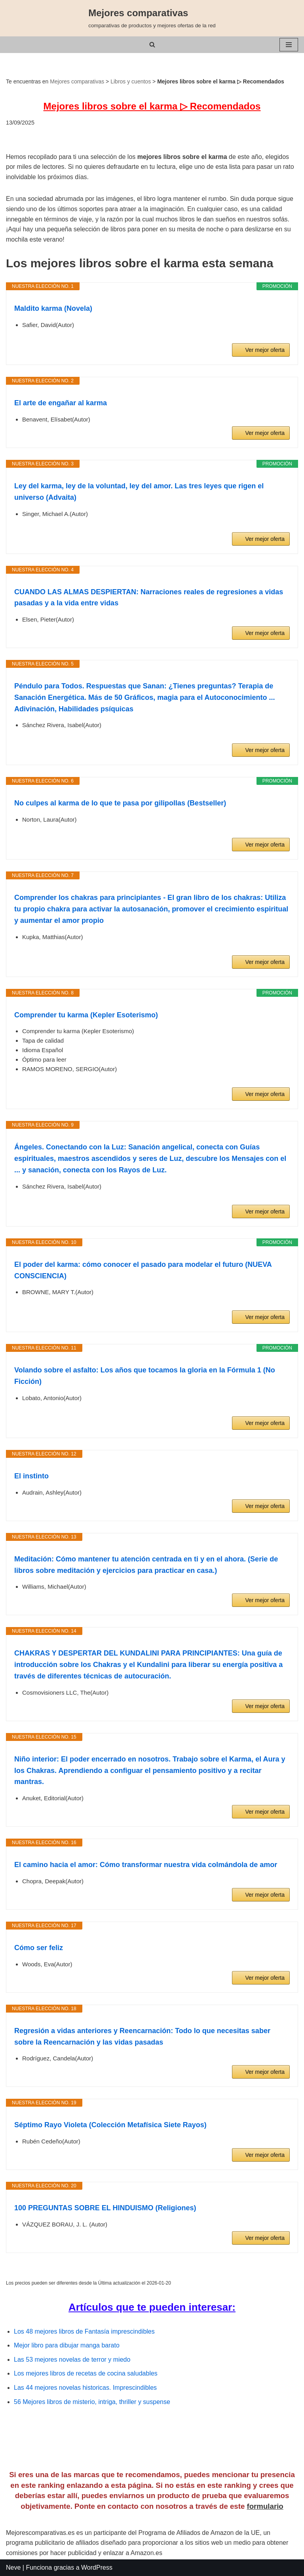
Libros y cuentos (130, 81)
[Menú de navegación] (288, 44)
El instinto (31, 1476)
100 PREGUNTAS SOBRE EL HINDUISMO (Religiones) (105, 2208)
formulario (265, 2506)
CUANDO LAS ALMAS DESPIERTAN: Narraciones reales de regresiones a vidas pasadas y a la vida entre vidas (148, 597)
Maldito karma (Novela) (53, 308)
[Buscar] (152, 44)
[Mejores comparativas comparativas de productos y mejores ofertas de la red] (152, 18)
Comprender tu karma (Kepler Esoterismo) (86, 1015)
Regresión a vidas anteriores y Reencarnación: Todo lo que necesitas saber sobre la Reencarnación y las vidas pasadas (142, 2036)
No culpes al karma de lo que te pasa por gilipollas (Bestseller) (120, 803)
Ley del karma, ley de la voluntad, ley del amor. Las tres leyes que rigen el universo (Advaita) (139, 491)
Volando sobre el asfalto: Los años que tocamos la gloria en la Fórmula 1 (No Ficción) (144, 1375)
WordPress (96, 2567)
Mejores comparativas (77, 81)
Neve (13, 2567)
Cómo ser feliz (38, 1948)
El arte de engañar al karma (60, 403)
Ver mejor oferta (265, 350)
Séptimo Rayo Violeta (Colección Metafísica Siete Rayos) (110, 2125)
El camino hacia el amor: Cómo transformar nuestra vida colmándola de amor (145, 1865)
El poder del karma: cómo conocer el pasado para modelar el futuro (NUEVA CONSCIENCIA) (143, 1270)
